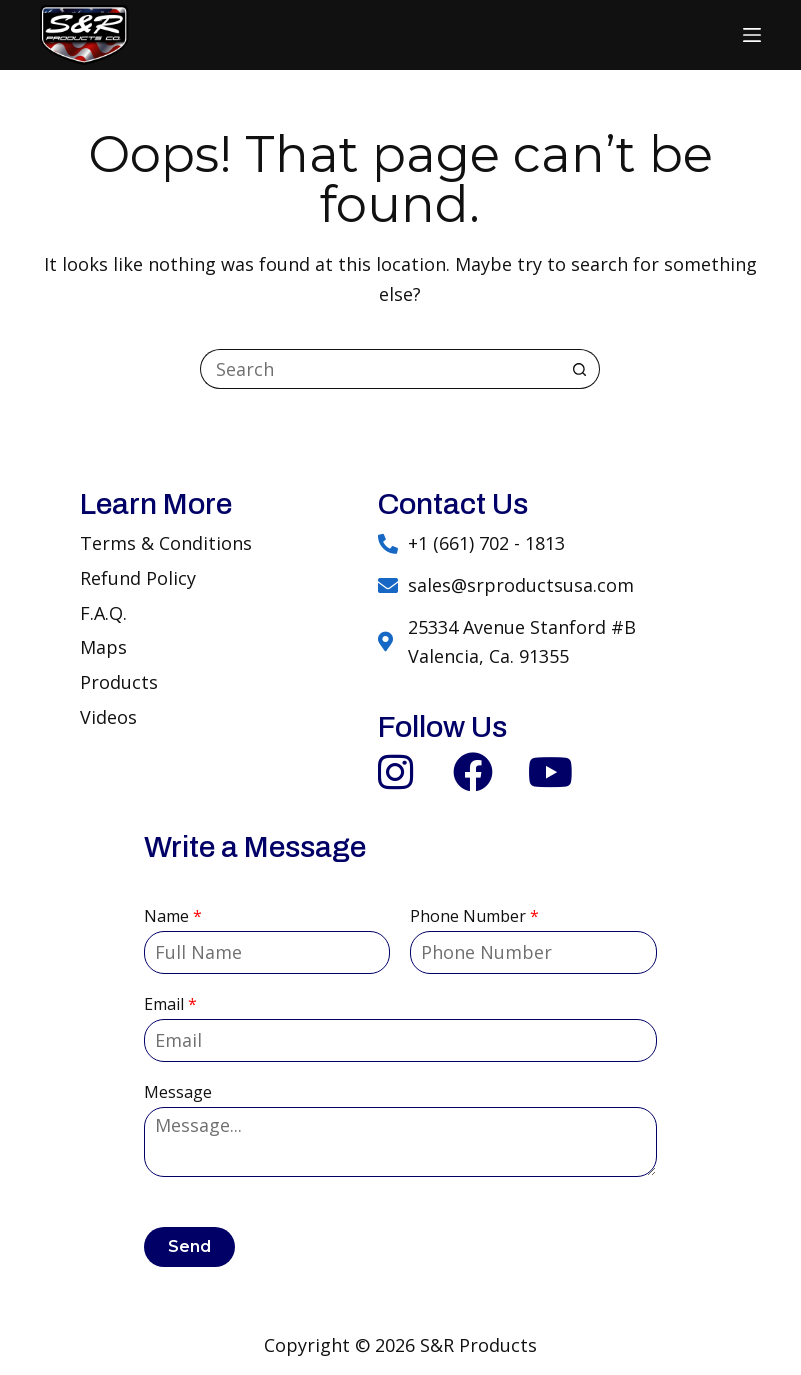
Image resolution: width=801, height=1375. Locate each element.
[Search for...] (380, 369)
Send (189, 1246)
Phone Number (474, 916)
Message (178, 1092)
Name (173, 916)
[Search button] (580, 369)
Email (170, 1004)
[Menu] (752, 35)
